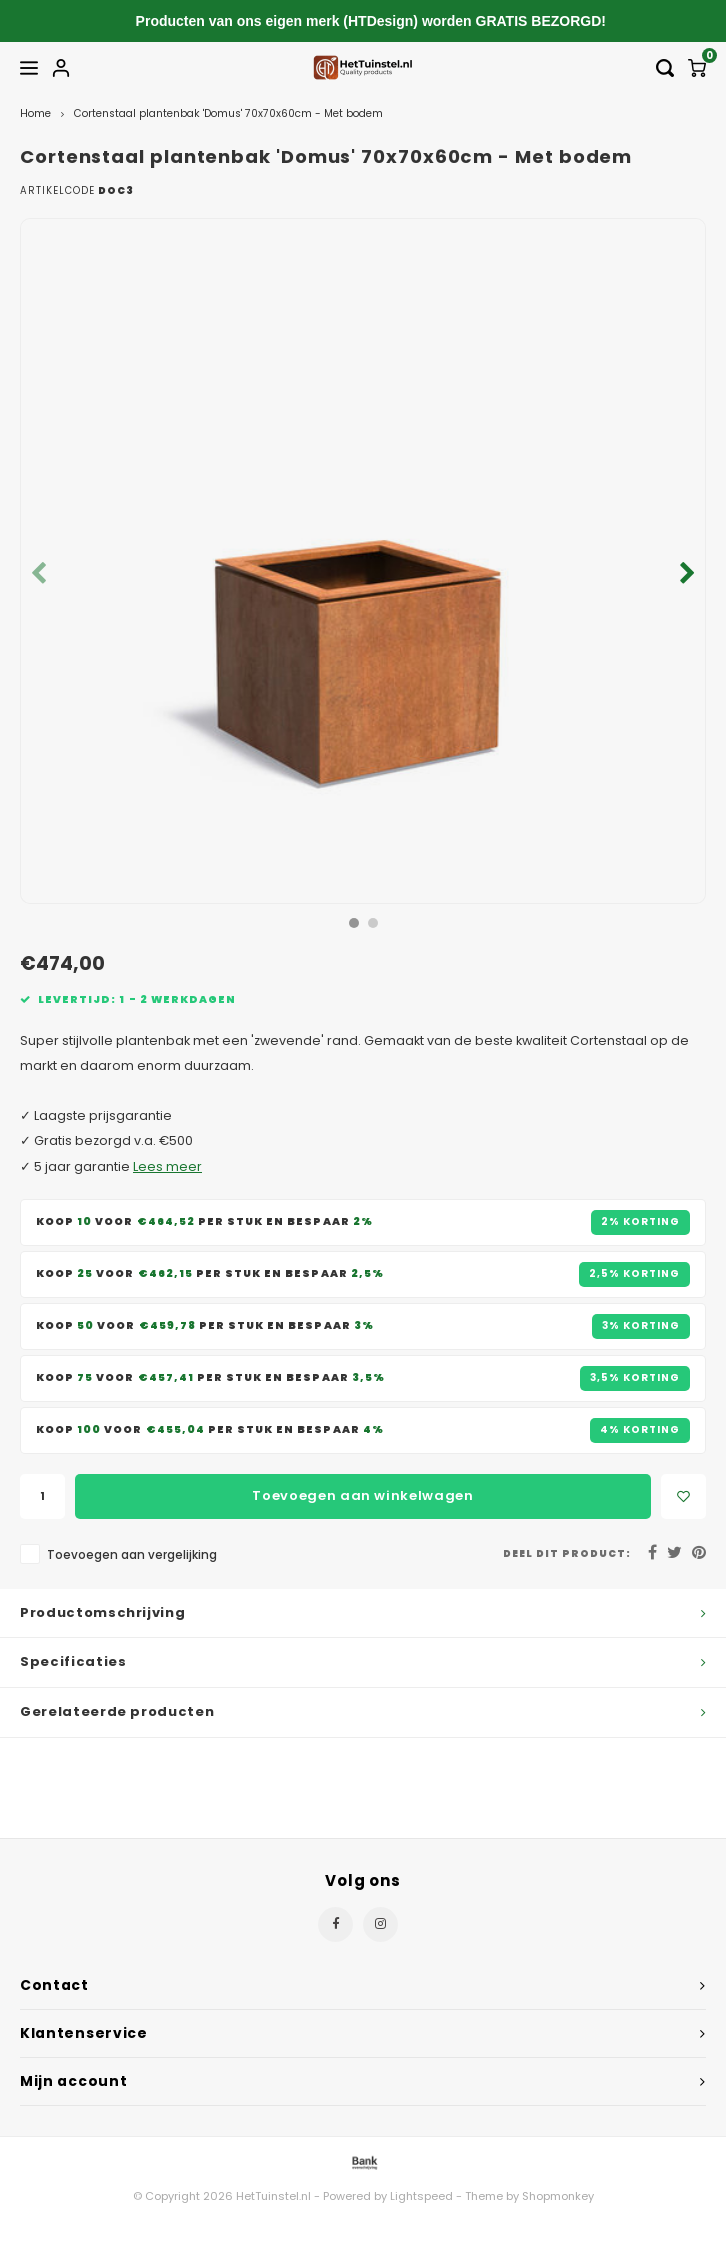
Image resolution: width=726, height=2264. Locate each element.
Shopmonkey (558, 2196)
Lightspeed (421, 2196)
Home (35, 113)
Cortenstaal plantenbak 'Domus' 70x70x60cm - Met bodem (228, 113)
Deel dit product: (567, 1553)
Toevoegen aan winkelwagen (362, 1495)
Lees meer (167, 1166)
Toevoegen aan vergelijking (132, 1555)
